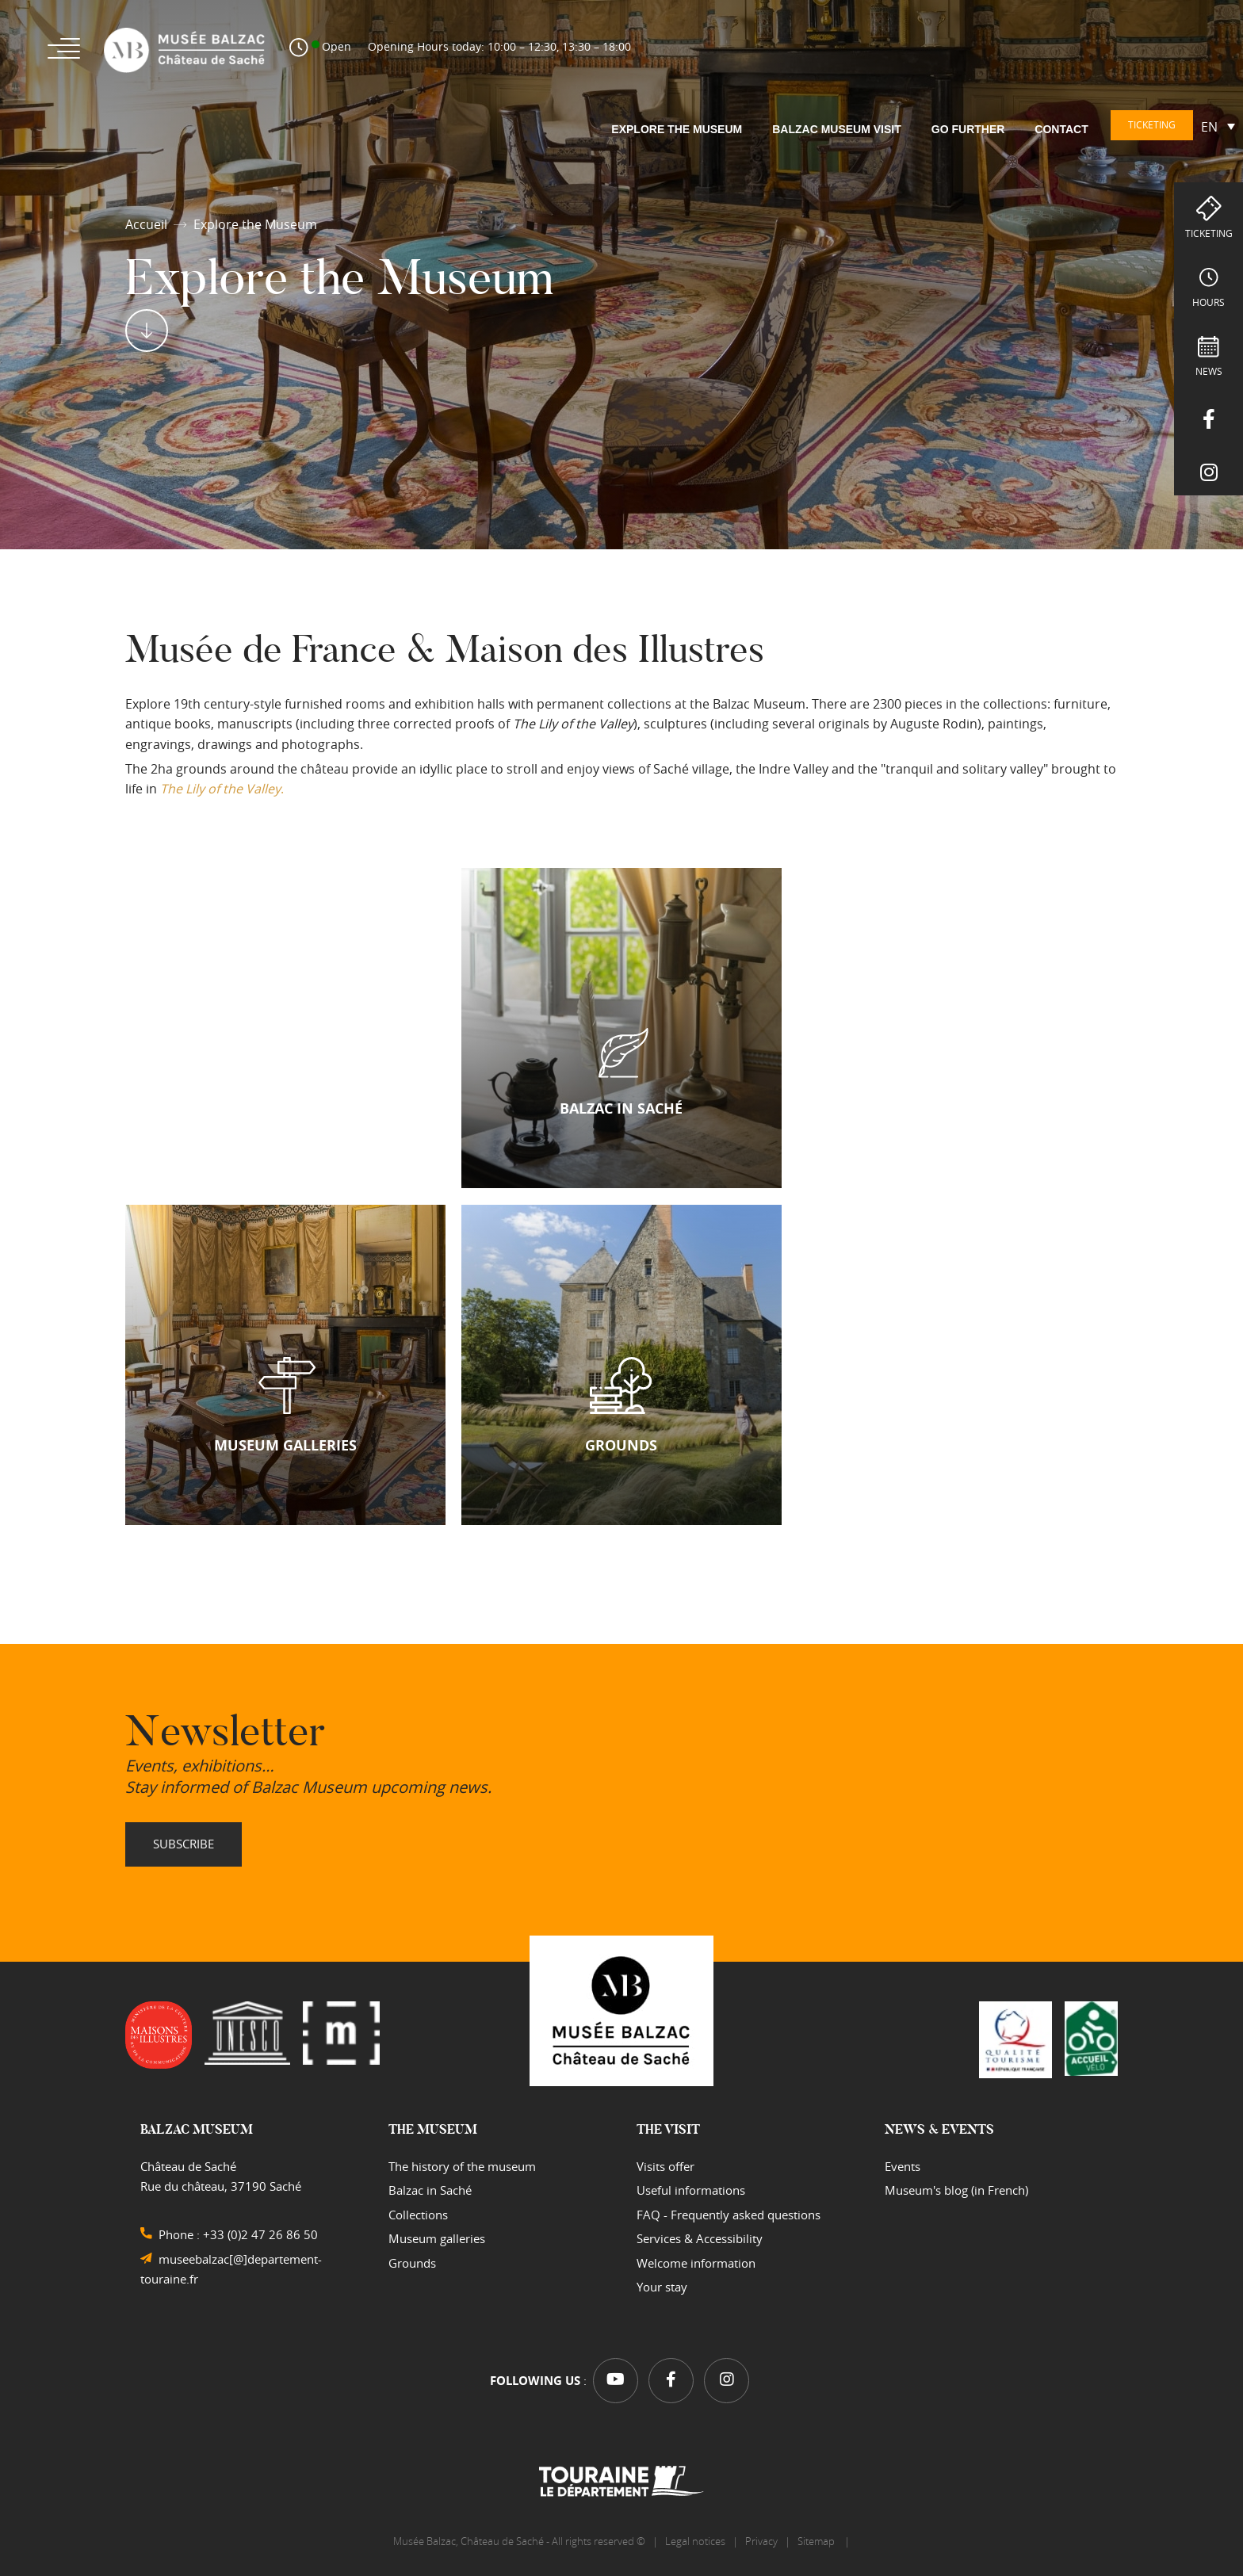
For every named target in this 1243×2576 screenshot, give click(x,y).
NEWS (1208, 371)
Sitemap (817, 2539)
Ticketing (1209, 233)
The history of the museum (462, 2165)
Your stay (662, 2285)
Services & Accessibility (700, 2237)
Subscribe (183, 1842)
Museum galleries (436, 2237)
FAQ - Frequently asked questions (728, 2213)
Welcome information (696, 2261)
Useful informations (691, 2188)
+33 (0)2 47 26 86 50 (260, 2233)
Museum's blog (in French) (956, 2188)
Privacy (761, 2539)
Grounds (412, 2261)
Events (902, 2165)
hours (1208, 302)
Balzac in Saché (430, 2188)
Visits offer (665, 2165)
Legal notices (695, 2539)
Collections (418, 2213)
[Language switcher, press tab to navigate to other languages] (1218, 126)
